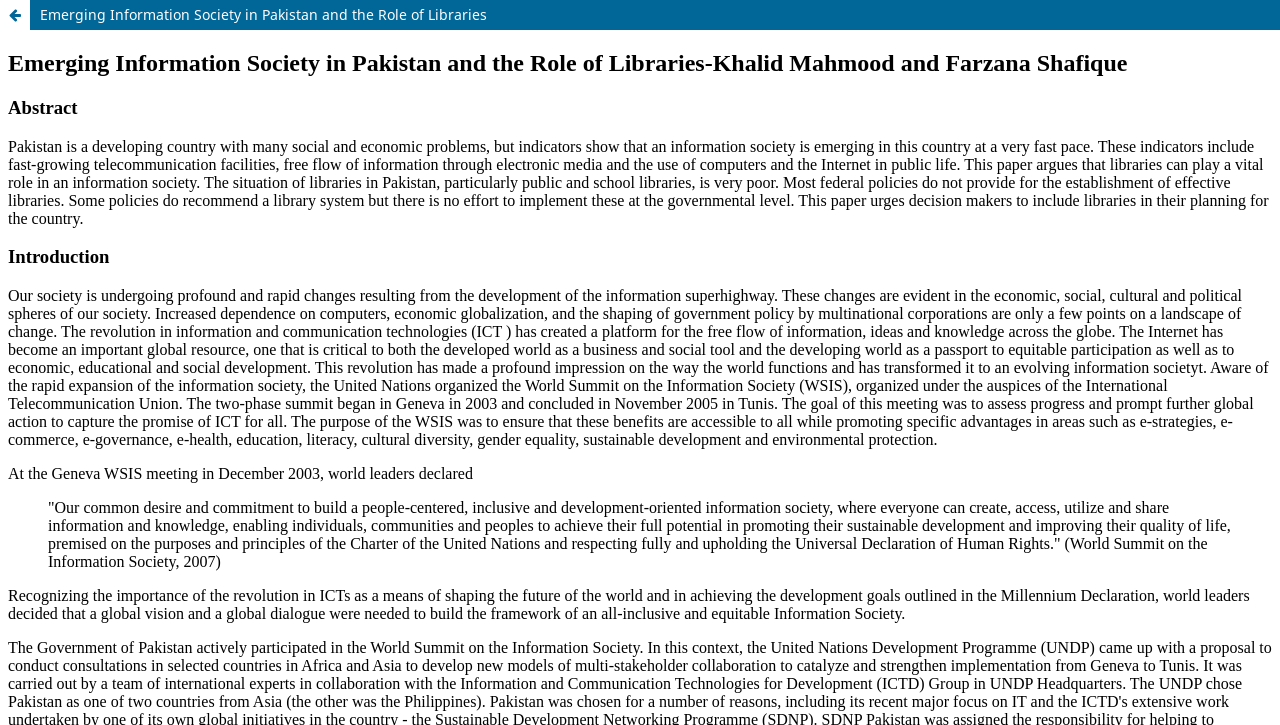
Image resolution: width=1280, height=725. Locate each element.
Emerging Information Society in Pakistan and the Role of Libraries (263, 14)
